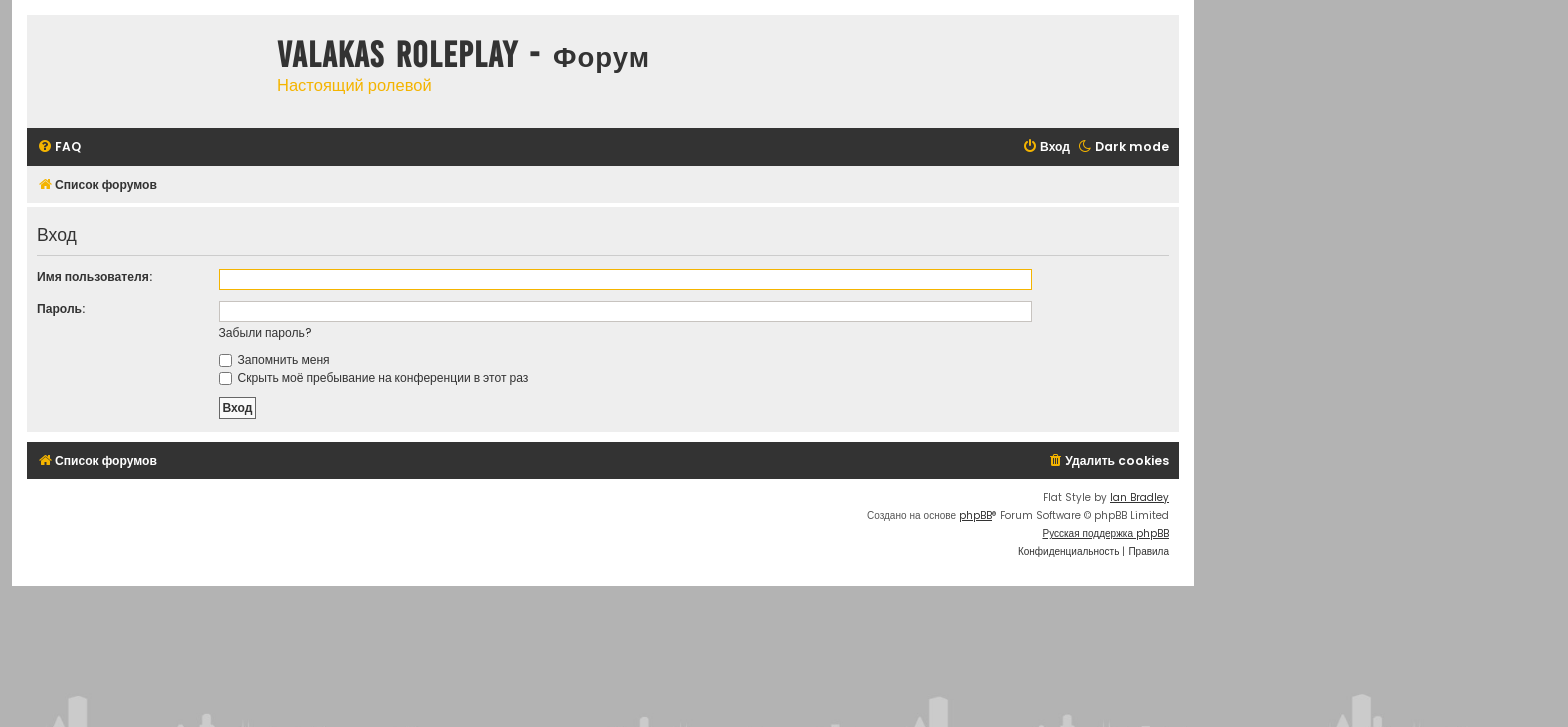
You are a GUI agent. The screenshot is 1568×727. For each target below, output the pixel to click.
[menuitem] (59, 147)
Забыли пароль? (265, 332)
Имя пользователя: (94, 276)
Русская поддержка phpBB (1105, 533)
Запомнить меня (274, 359)
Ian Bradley (1139, 497)
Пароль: (61, 308)
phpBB (975, 515)
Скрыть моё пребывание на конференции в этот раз (374, 377)
